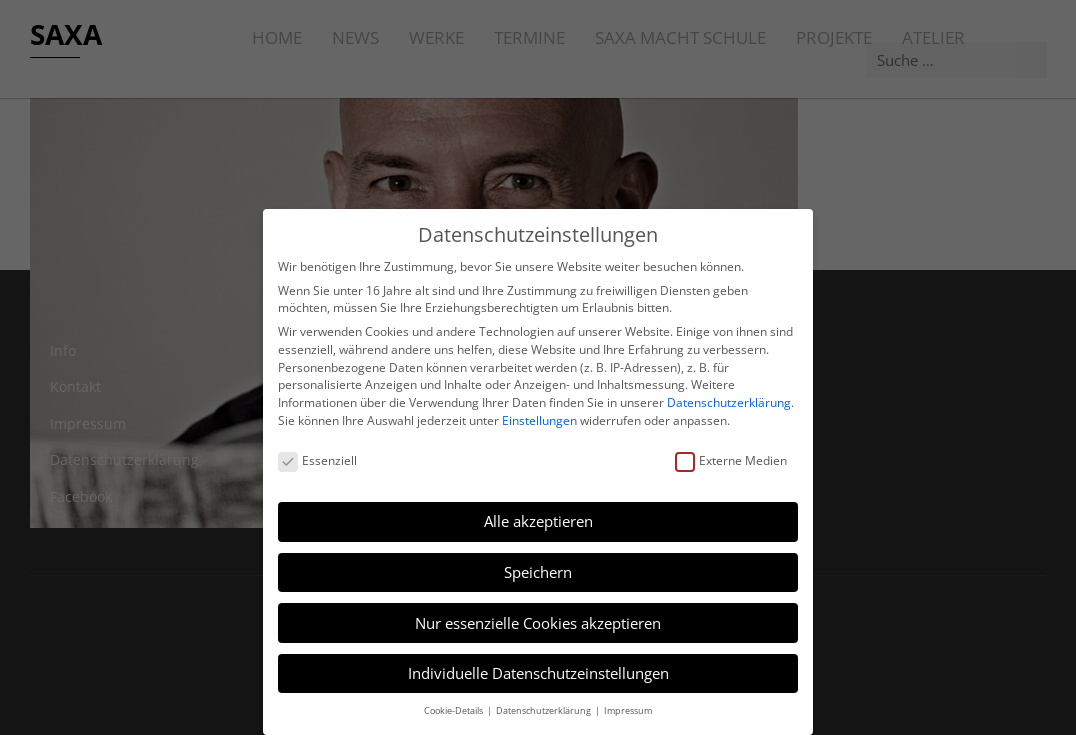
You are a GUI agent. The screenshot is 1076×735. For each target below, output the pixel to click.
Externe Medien (731, 460)
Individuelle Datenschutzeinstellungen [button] (538, 673)
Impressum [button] (628, 710)
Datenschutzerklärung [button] (544, 710)
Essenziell (317, 460)
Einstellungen (539, 420)
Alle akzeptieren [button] (538, 521)
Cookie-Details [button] (454, 710)
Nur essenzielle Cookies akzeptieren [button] (538, 623)
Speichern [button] (538, 572)
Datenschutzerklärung (729, 402)
